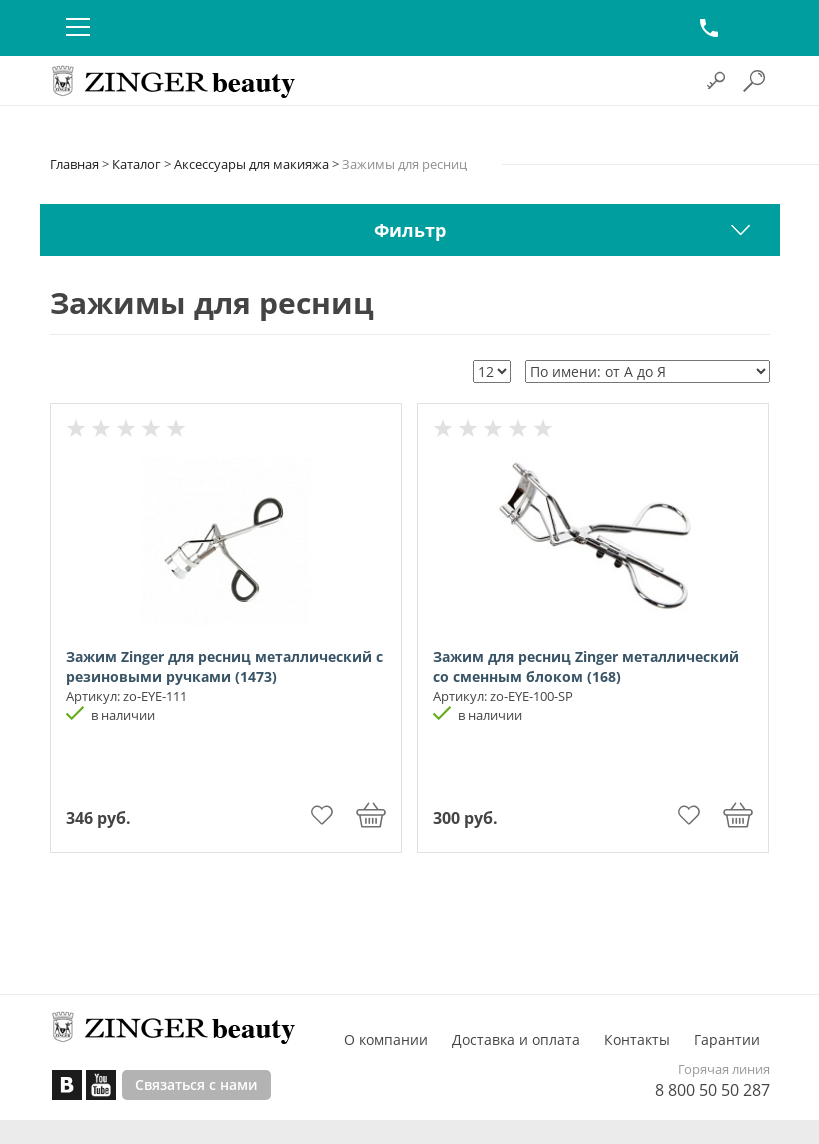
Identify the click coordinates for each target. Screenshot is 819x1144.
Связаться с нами (196, 1084)
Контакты (637, 1039)
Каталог (136, 164)
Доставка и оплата (516, 1039)
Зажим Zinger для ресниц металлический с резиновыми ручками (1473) (224, 666)
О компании (386, 1039)
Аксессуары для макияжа (251, 164)
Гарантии (727, 1039)
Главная (74, 164)
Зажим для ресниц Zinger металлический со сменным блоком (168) (586, 666)
